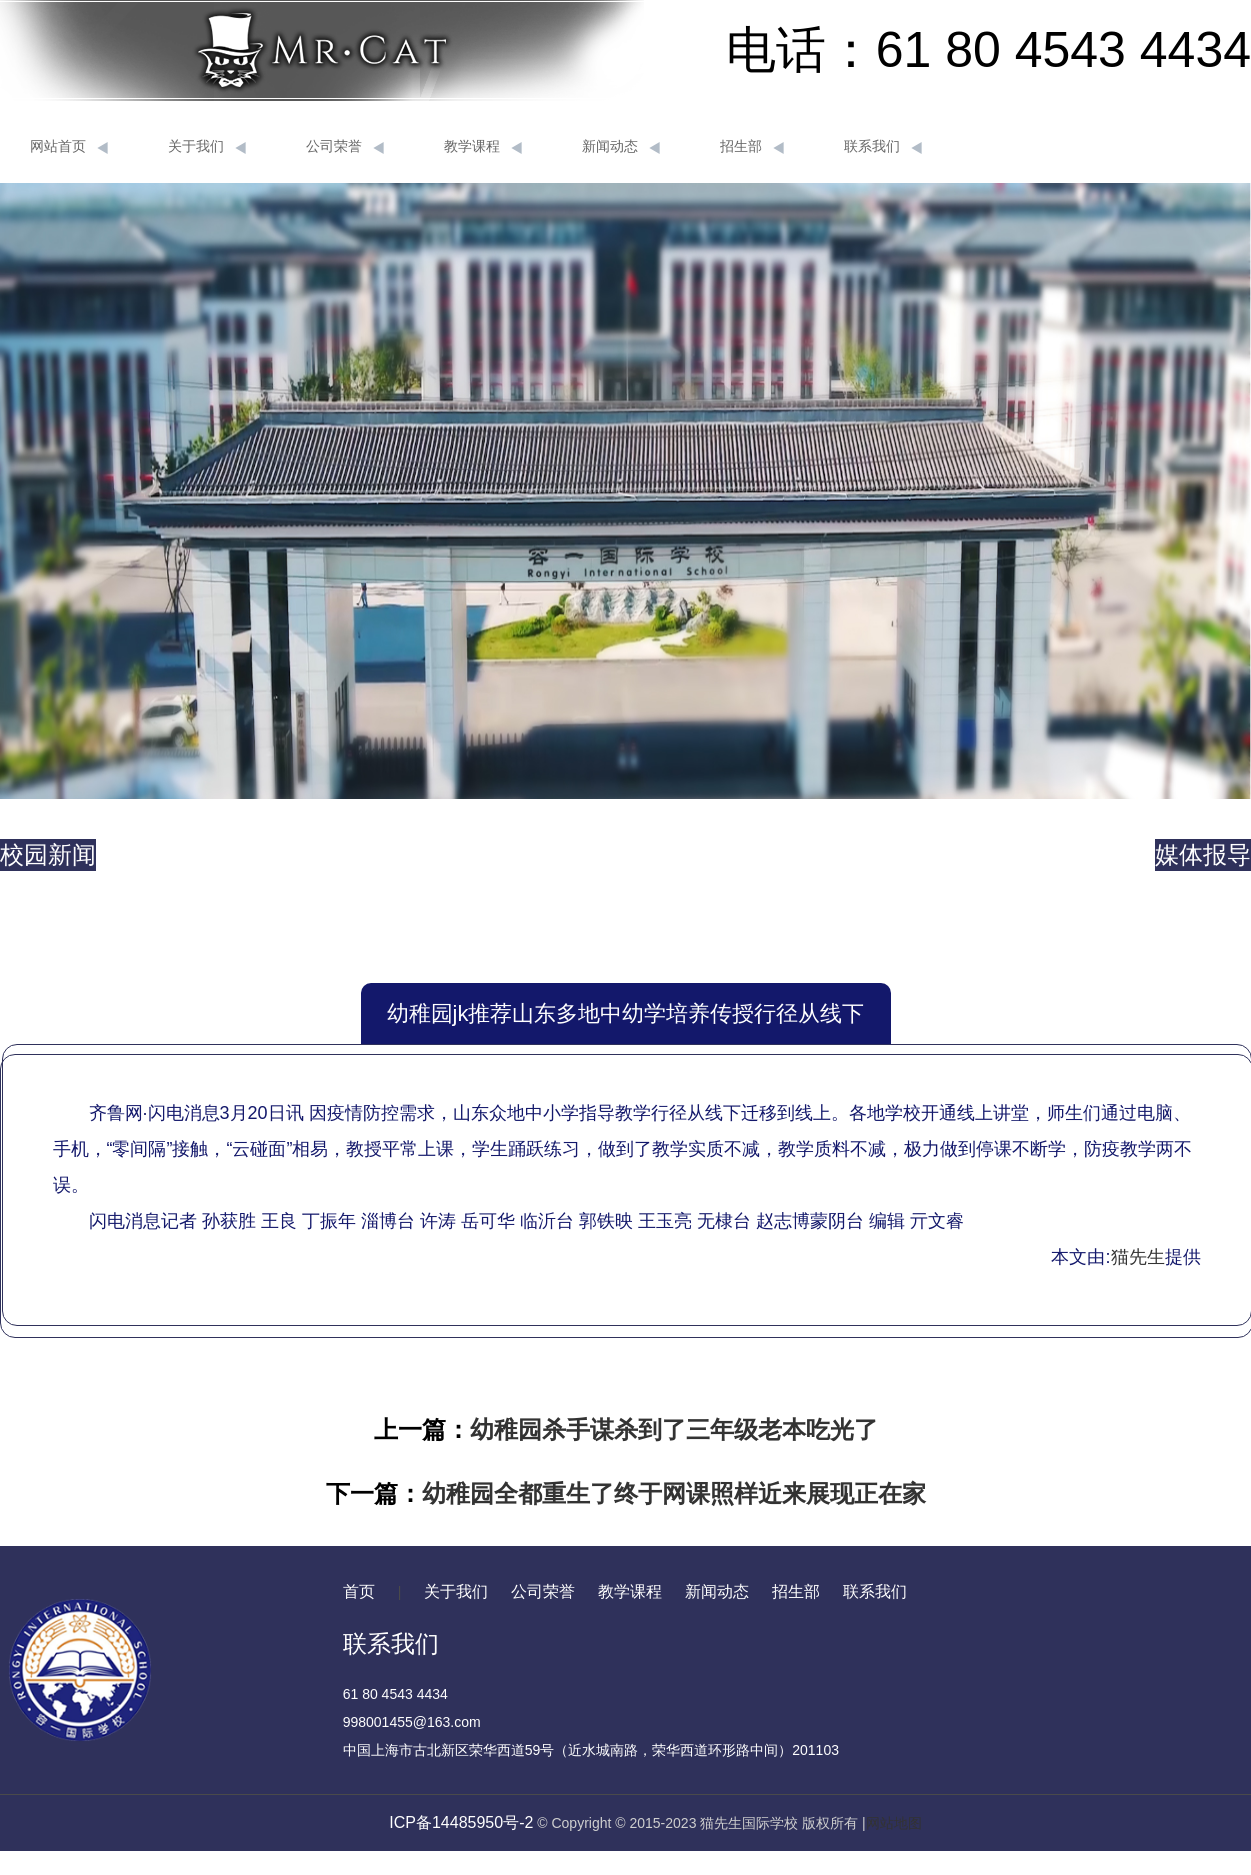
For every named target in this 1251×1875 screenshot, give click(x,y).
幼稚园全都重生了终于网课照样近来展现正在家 (674, 1493)
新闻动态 (621, 147)
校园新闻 (48, 854)
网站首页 (69, 147)
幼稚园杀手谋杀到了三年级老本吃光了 (674, 1429)
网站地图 (894, 1823)
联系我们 (883, 147)
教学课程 (483, 147)
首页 (359, 1591)
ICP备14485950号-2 (461, 1822)
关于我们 (207, 147)
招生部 (752, 147)
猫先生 (1138, 1257)
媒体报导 (1203, 854)
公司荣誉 (345, 147)
